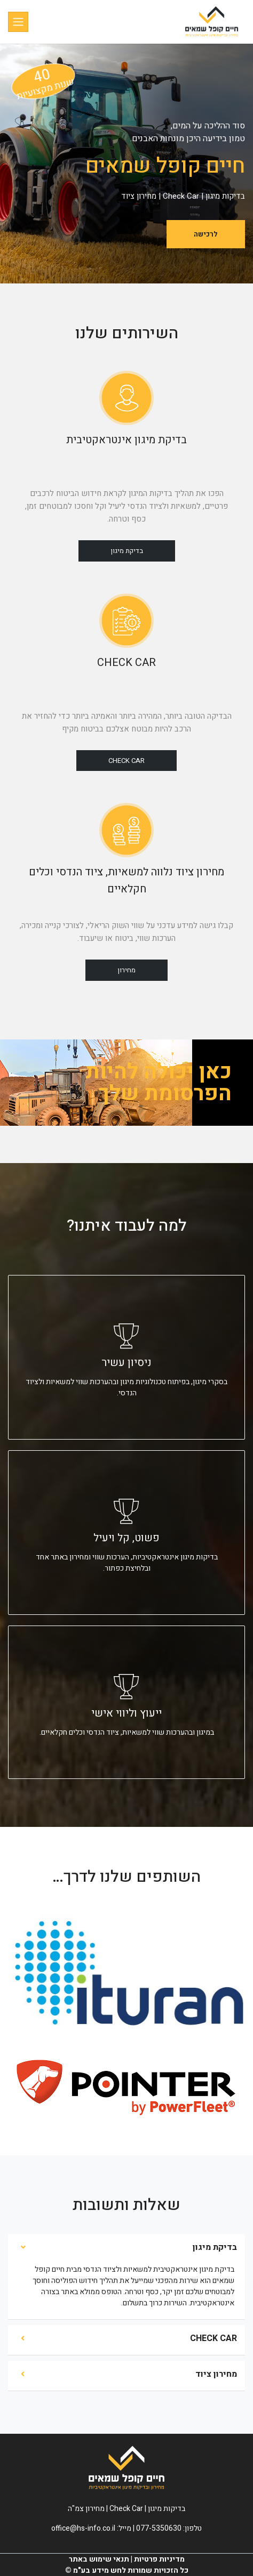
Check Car (126, 760)
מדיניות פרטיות (159, 2559)
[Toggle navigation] (18, 22)
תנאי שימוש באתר (99, 2559)
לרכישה (206, 234)
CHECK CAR (213, 2338)
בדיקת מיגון (126, 551)
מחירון (126, 970)
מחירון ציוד (216, 2374)
